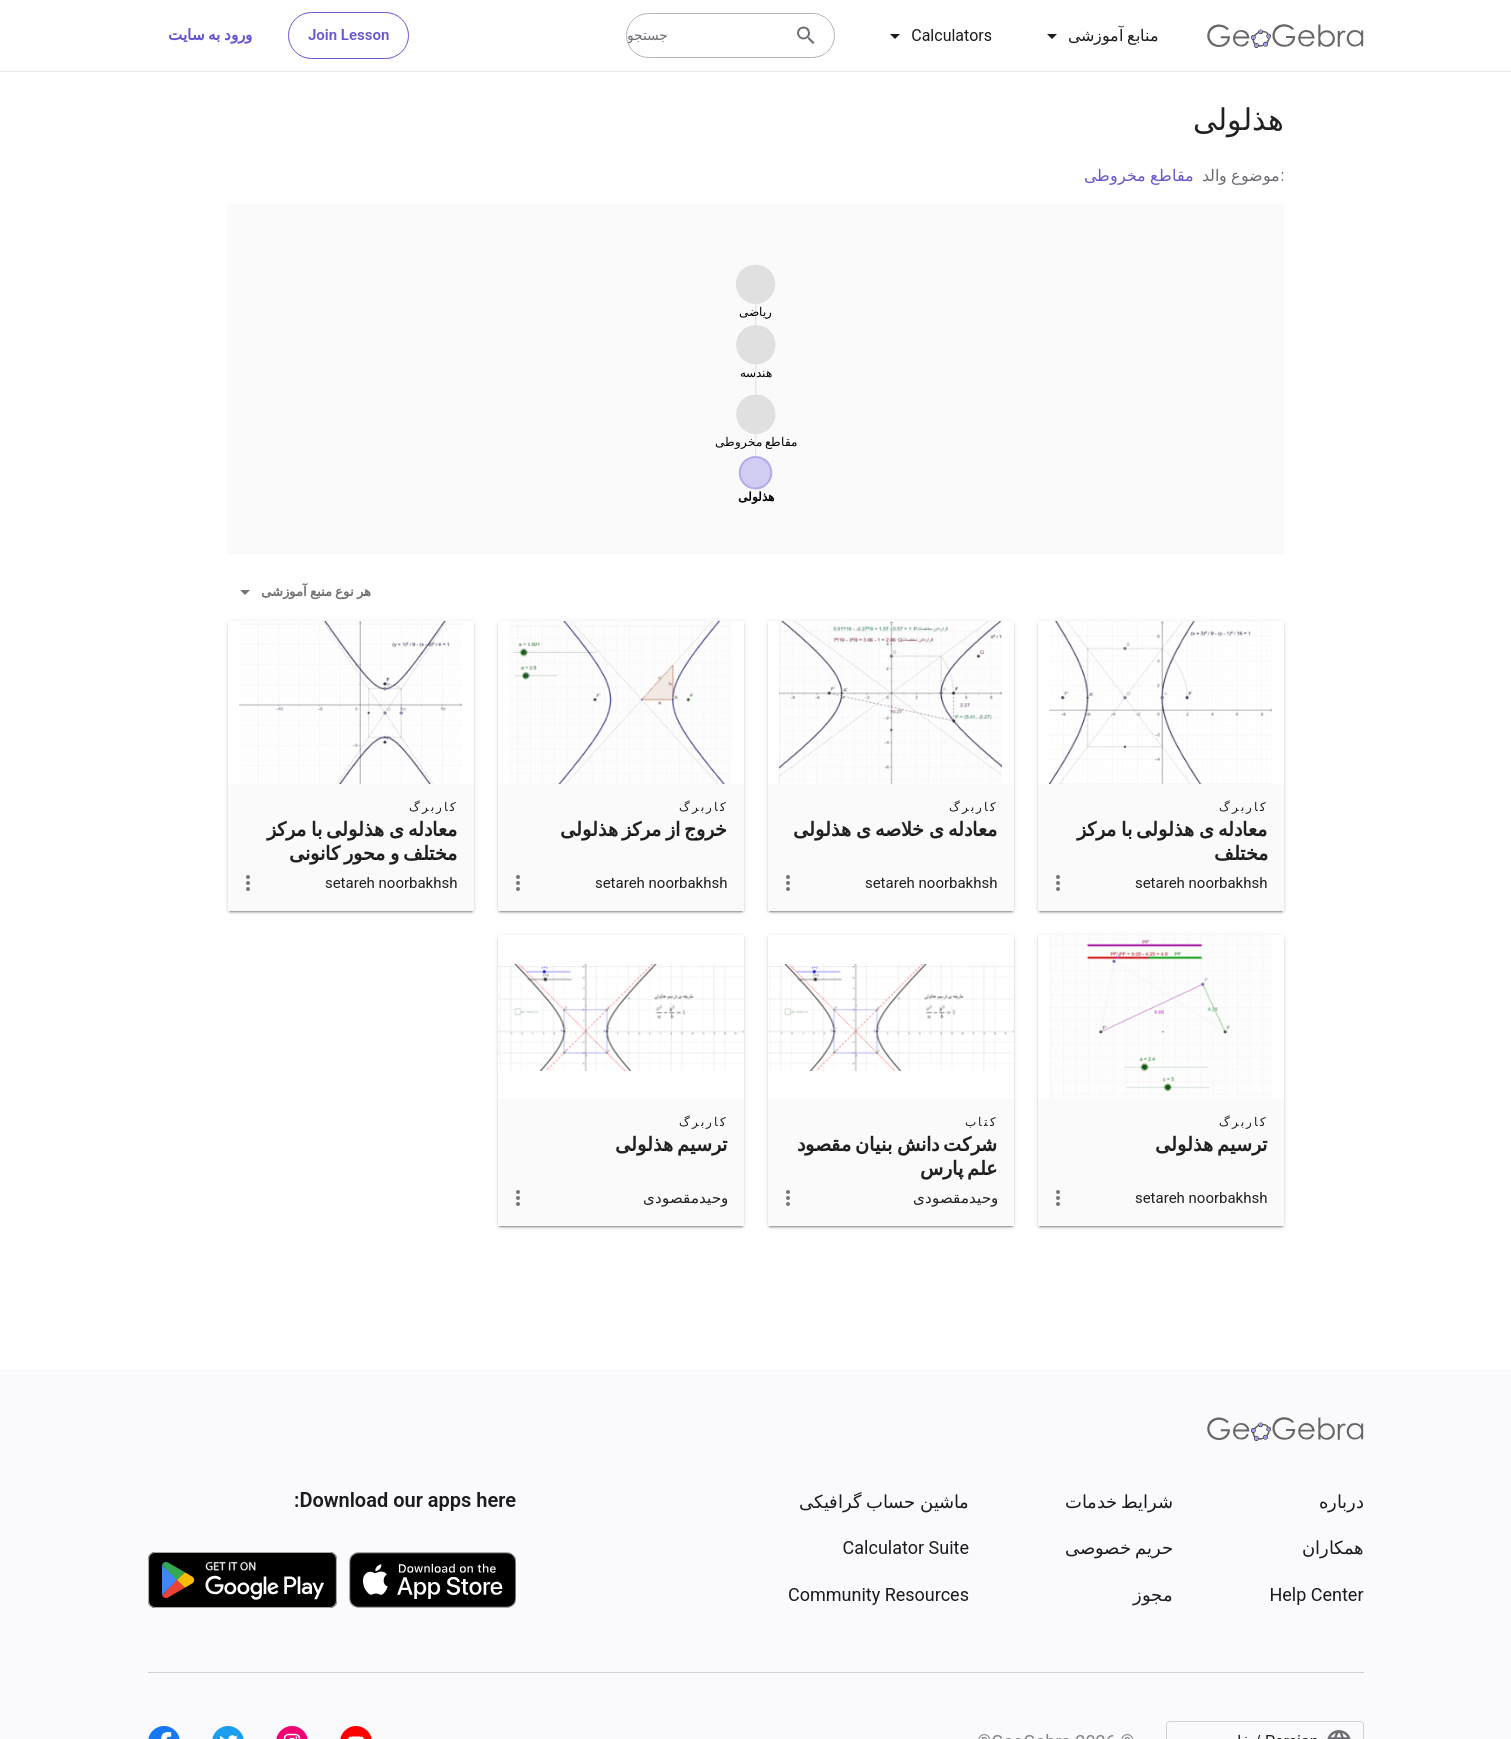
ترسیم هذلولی (1211, 1145)
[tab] (1099, 36)
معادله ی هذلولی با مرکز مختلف (1172, 842)
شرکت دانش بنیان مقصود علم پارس (897, 1157)
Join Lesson (348, 35)
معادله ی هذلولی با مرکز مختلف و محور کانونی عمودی (362, 854)
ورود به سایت (210, 35)
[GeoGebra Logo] (1285, 36)
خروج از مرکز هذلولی (644, 830)
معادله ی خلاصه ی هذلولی (895, 830)
